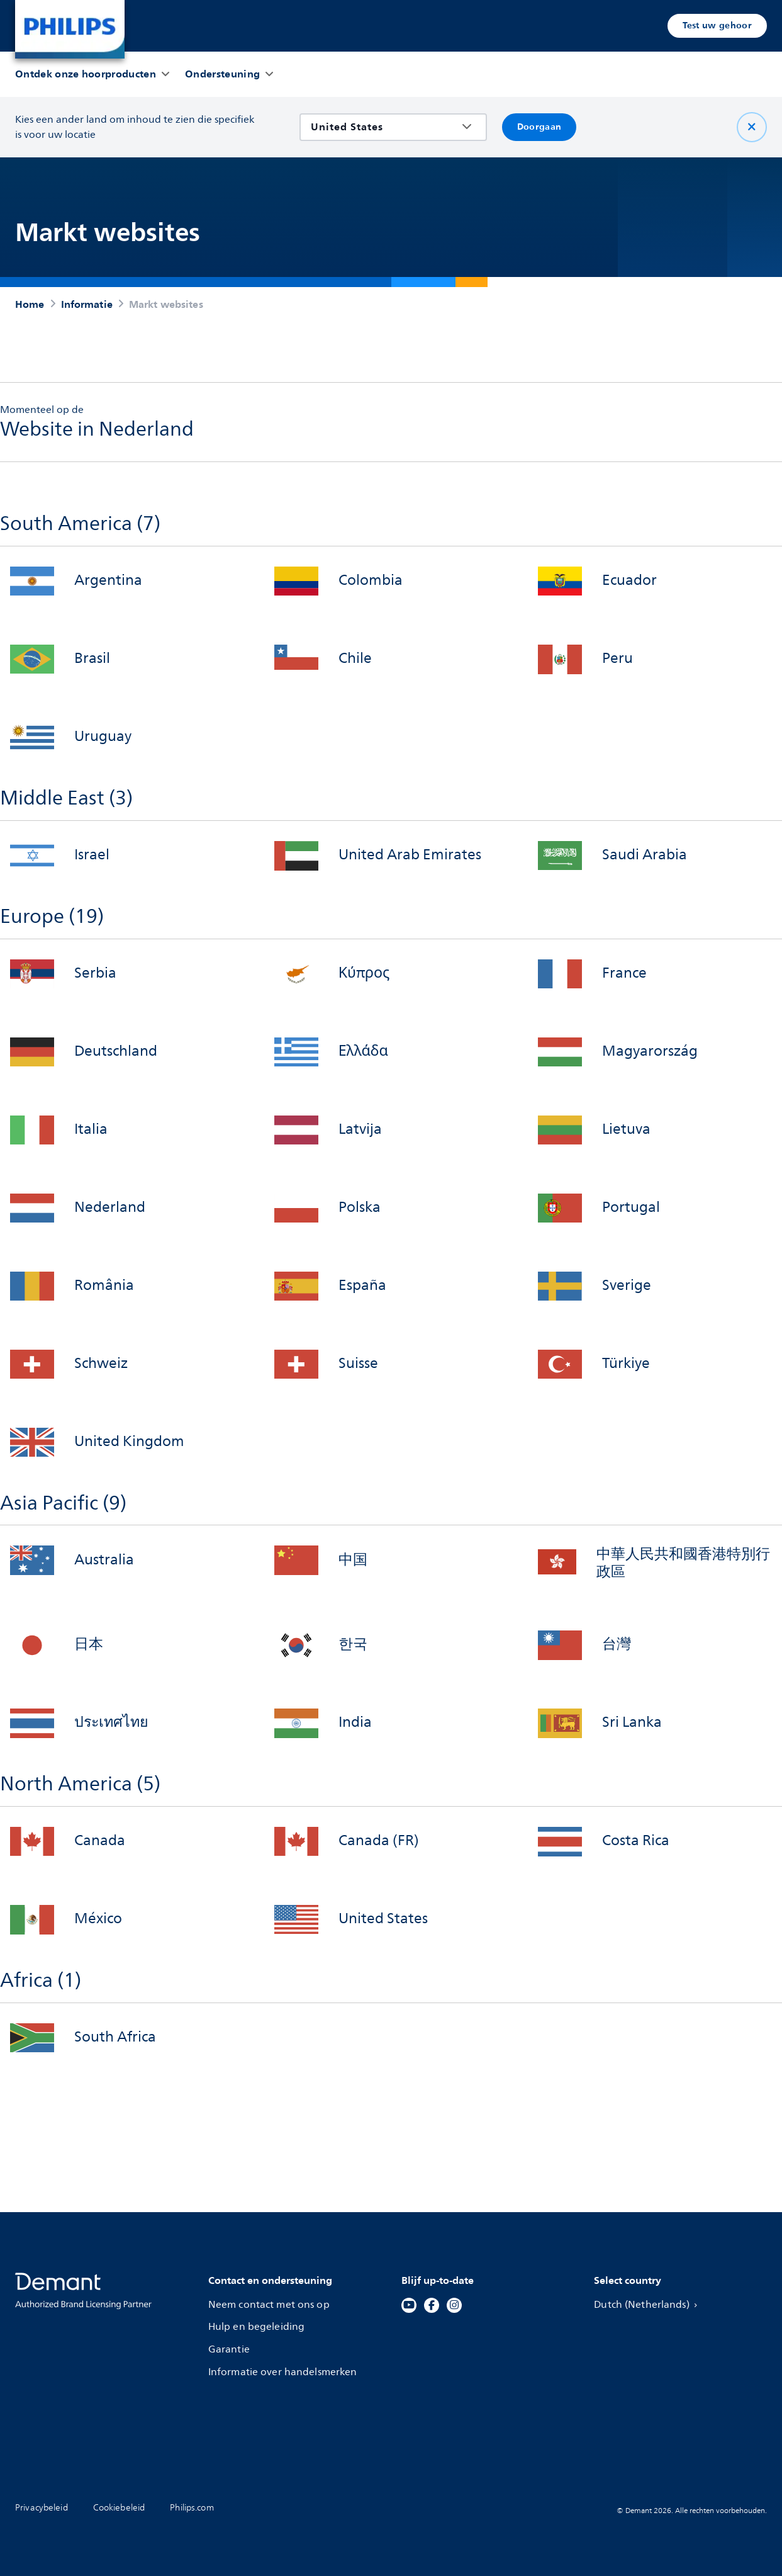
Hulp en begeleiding (257, 2327)
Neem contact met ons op (270, 2305)
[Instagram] (454, 2305)
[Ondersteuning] (222, 74)
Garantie (229, 2349)
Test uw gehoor (717, 25)
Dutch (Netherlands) (649, 2305)
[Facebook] (431, 2305)
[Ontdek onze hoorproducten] (85, 74)
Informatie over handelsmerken (284, 2372)
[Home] (70, 29)
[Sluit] (752, 127)
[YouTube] (408, 2305)
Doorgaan (539, 127)
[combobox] (384, 127)
